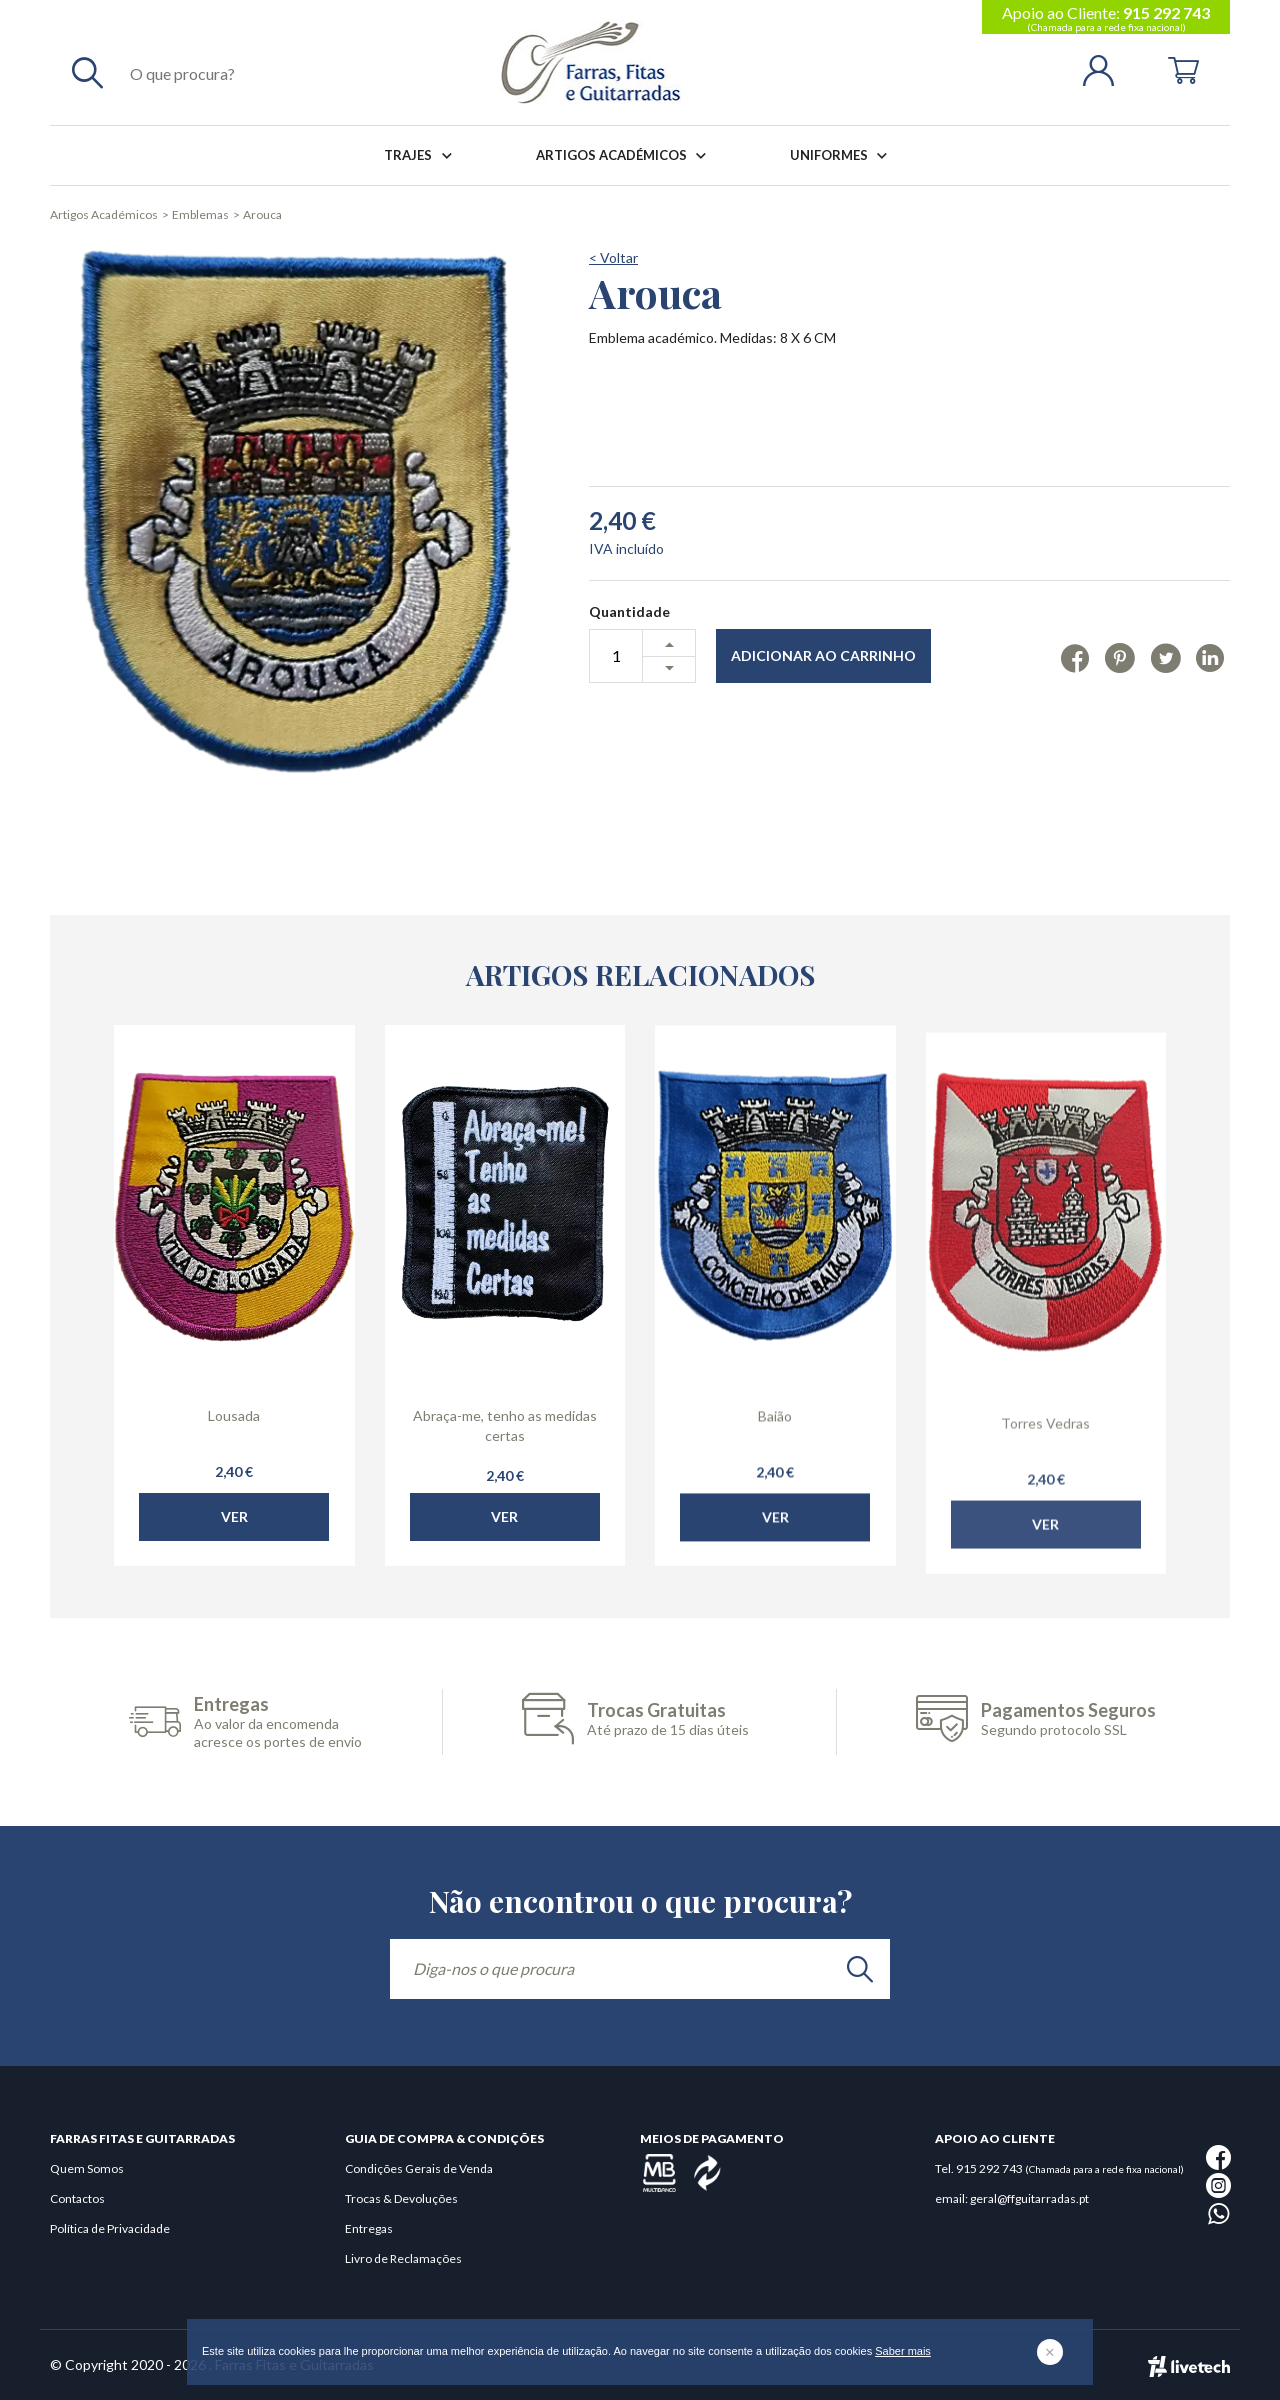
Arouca (262, 214)
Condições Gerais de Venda (419, 2168)
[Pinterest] (1119, 657)
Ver (234, 1575)
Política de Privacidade (110, 2228)
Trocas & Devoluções (401, 2198)
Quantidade (629, 611)
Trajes (421, 155)
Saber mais (903, 2351)
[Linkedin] (1210, 657)
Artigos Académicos (625, 155)
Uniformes (842, 155)
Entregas (369, 2228)
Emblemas (200, 214)
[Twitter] (1165, 657)
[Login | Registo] (1106, 68)
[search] (860, 1969)
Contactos (77, 2198)
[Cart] (1183, 68)
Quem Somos (87, 2168)
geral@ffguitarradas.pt (1029, 2198)
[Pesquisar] (87, 72)
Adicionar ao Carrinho (823, 655)
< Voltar (613, 257)
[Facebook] (1075, 657)
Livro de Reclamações (403, 2258)
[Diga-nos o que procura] (640, 1969)
